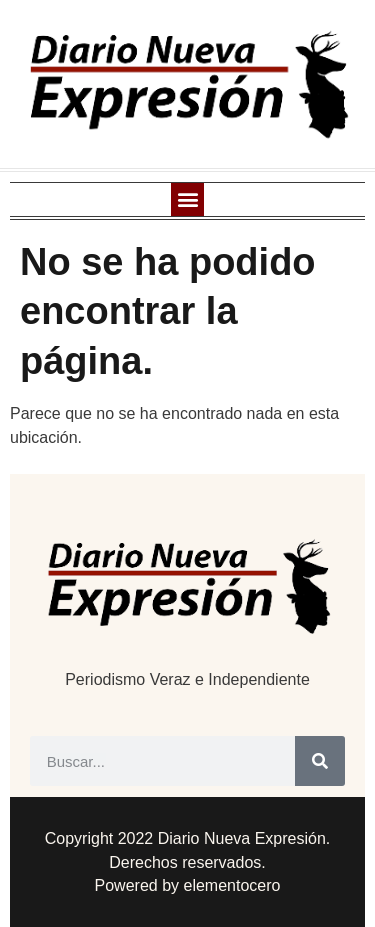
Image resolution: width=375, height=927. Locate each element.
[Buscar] (320, 761)
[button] (187, 199)
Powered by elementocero (188, 885)
